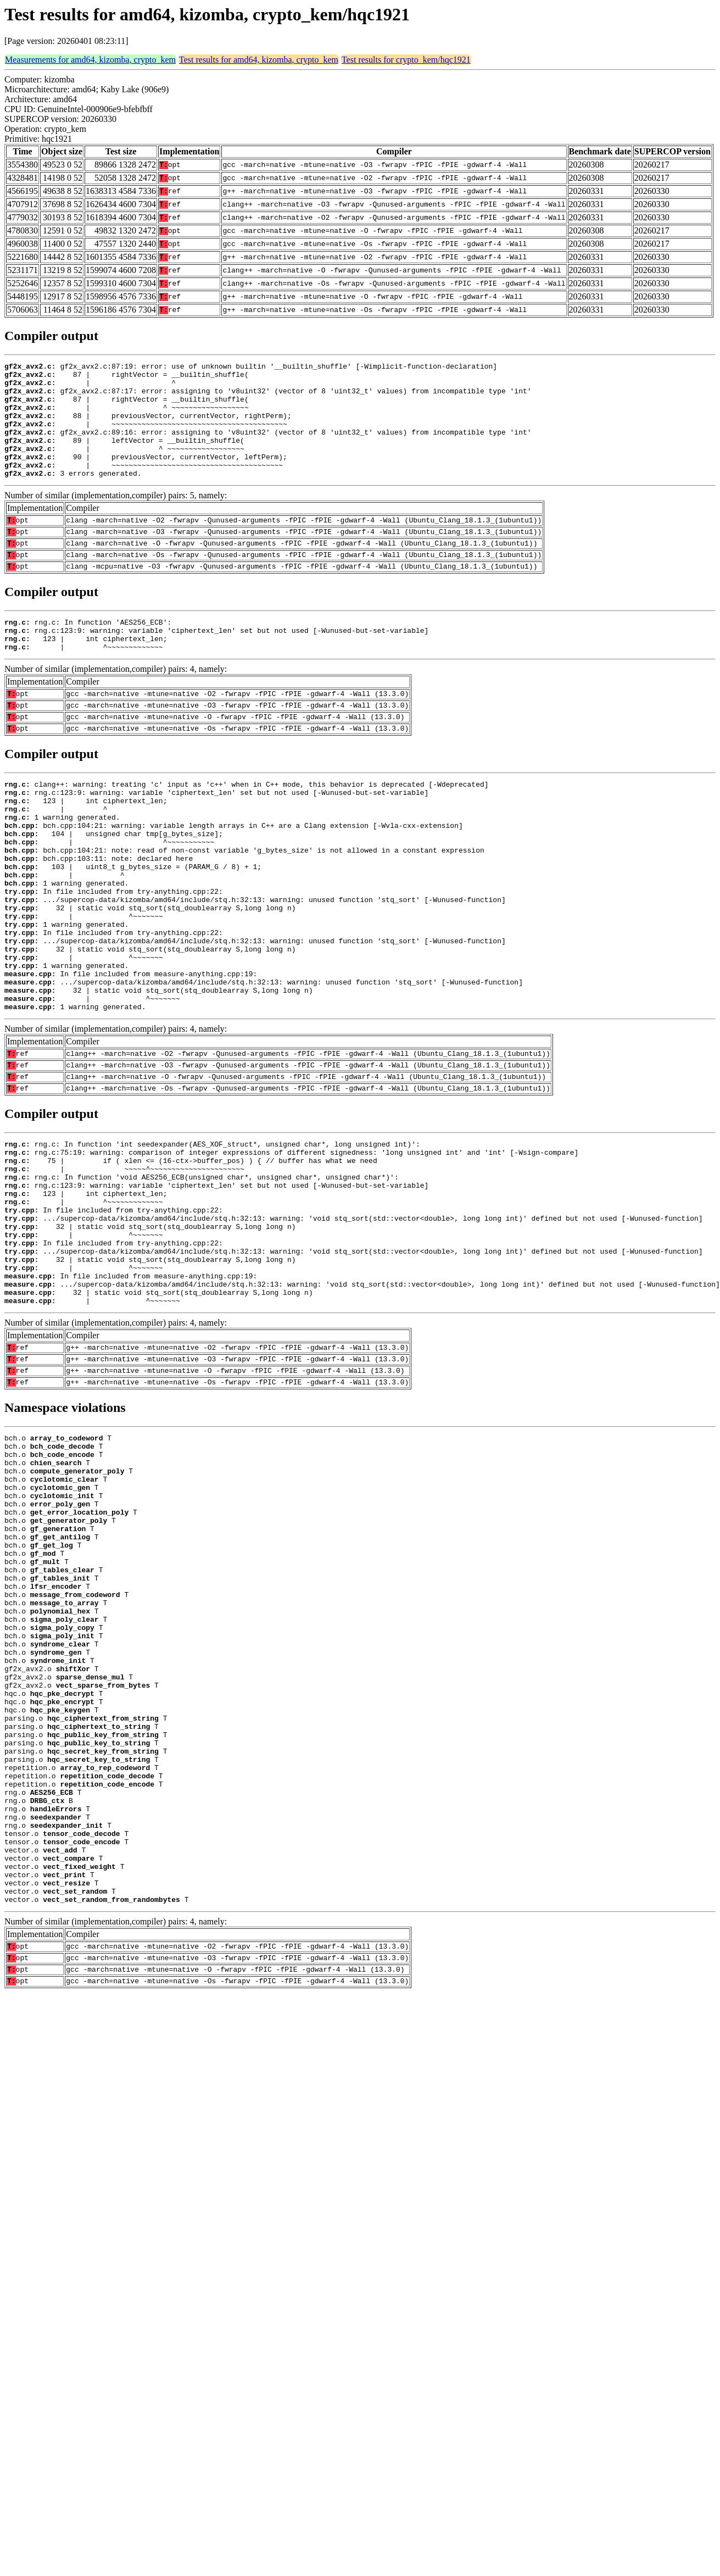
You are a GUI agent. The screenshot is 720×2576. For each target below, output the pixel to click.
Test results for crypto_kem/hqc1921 (406, 59)
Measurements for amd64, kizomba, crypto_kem (90, 59)
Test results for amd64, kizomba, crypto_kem (258, 59)
